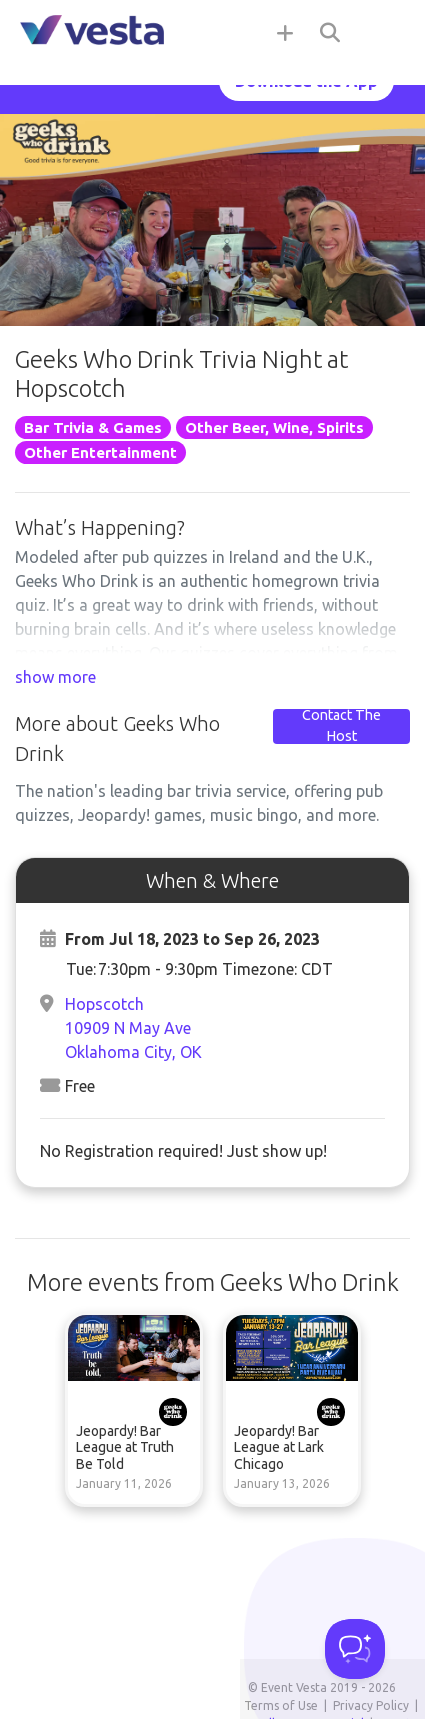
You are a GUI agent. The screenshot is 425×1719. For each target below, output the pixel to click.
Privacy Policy (371, 1705)
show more (55, 677)
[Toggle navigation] (385, 32)
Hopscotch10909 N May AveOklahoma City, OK (133, 1028)
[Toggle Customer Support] (355, 1649)
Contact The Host (341, 726)
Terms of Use (281, 1705)
